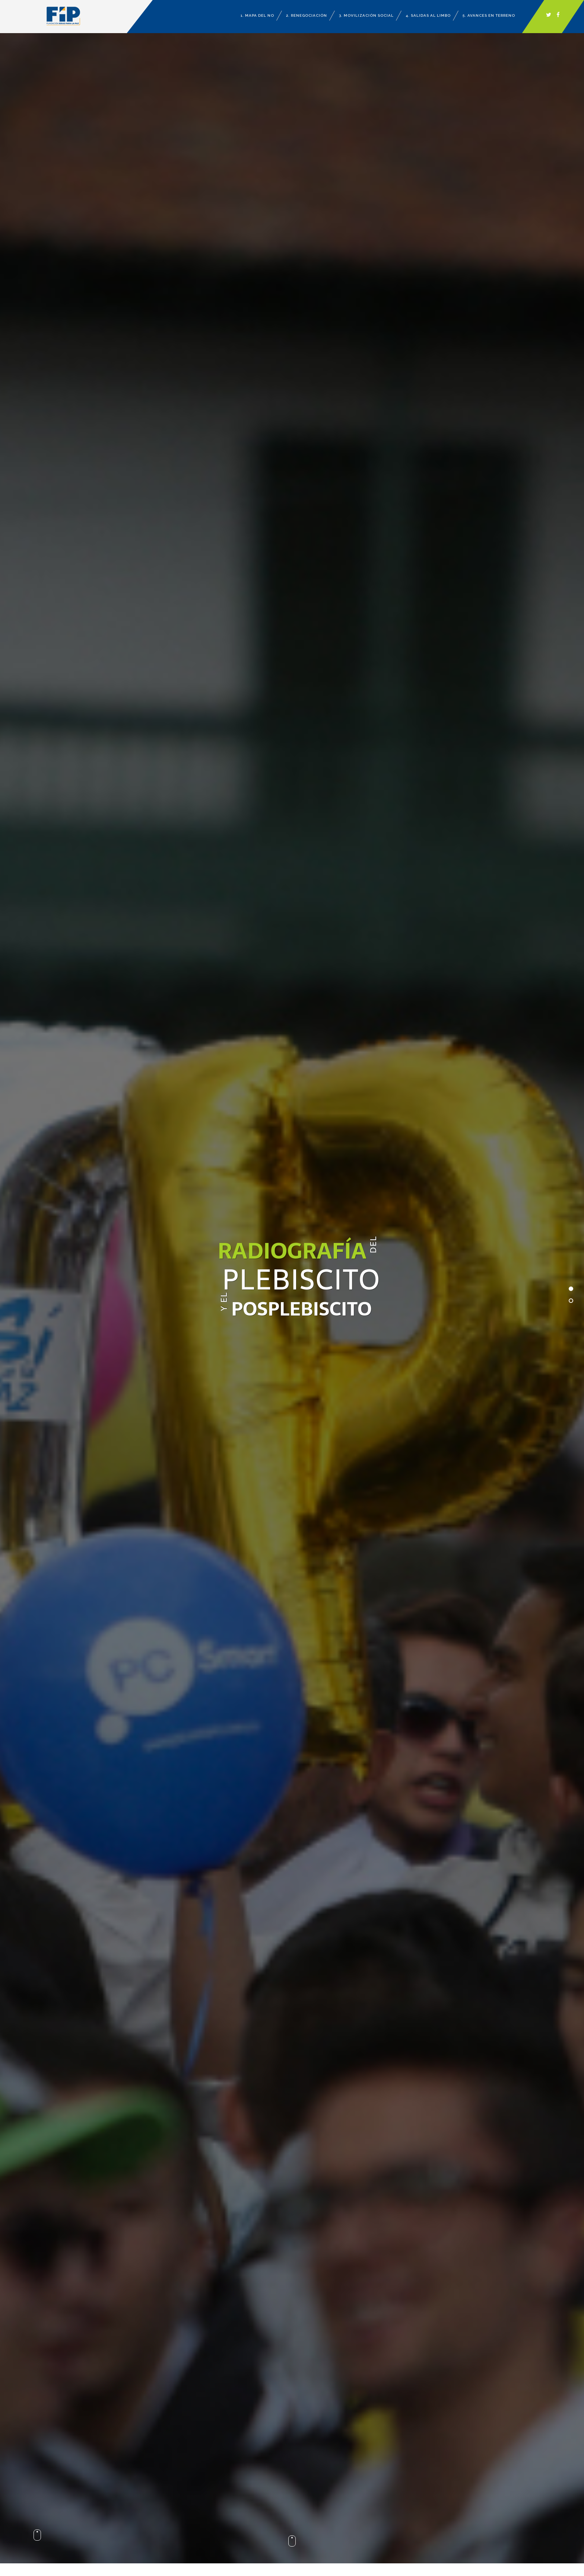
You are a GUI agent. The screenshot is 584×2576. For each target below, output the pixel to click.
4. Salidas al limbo (428, 15)
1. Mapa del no (257, 15)
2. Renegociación (306, 15)
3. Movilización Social (366, 15)
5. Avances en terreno (489, 15)
